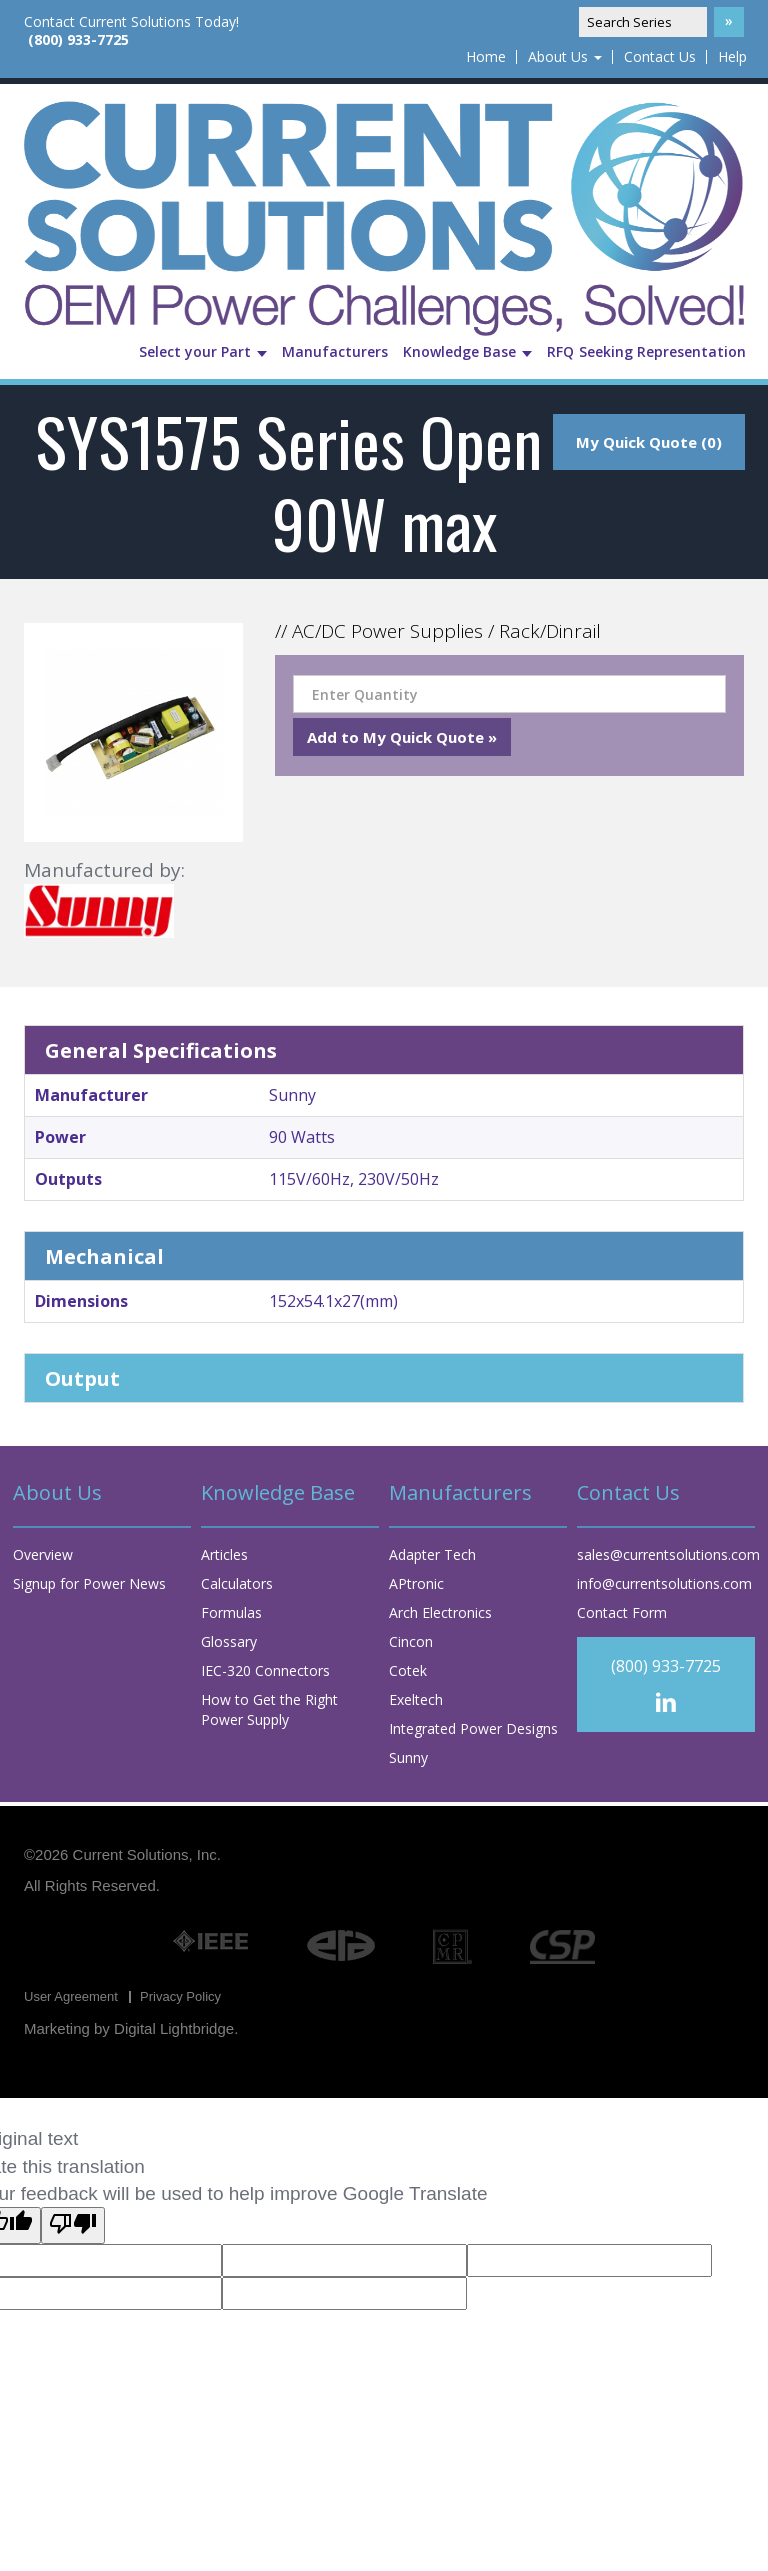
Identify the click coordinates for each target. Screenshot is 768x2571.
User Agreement (71, 1996)
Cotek (408, 1670)
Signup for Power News (89, 1583)
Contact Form (622, 1612)
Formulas (231, 1612)
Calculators (237, 1583)
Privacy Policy (180, 1996)
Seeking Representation (662, 351)
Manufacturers (335, 351)
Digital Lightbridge (174, 2028)
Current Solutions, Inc (145, 1854)
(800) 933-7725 (78, 40)
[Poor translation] (73, 2225)
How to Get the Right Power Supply (269, 1709)
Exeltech (416, 1699)
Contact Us (660, 57)
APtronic (416, 1583)
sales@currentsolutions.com (668, 1554)
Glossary (229, 1641)
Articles (224, 1554)
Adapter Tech (432, 1554)
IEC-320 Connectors (265, 1670)
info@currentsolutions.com (664, 1583)
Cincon (411, 1641)
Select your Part (203, 351)
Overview (43, 1554)
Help (732, 57)
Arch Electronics (440, 1612)
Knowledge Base (467, 351)
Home (486, 57)
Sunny (408, 1757)
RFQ (560, 351)
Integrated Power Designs (473, 1728)
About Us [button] (565, 57)
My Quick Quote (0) (649, 442)
